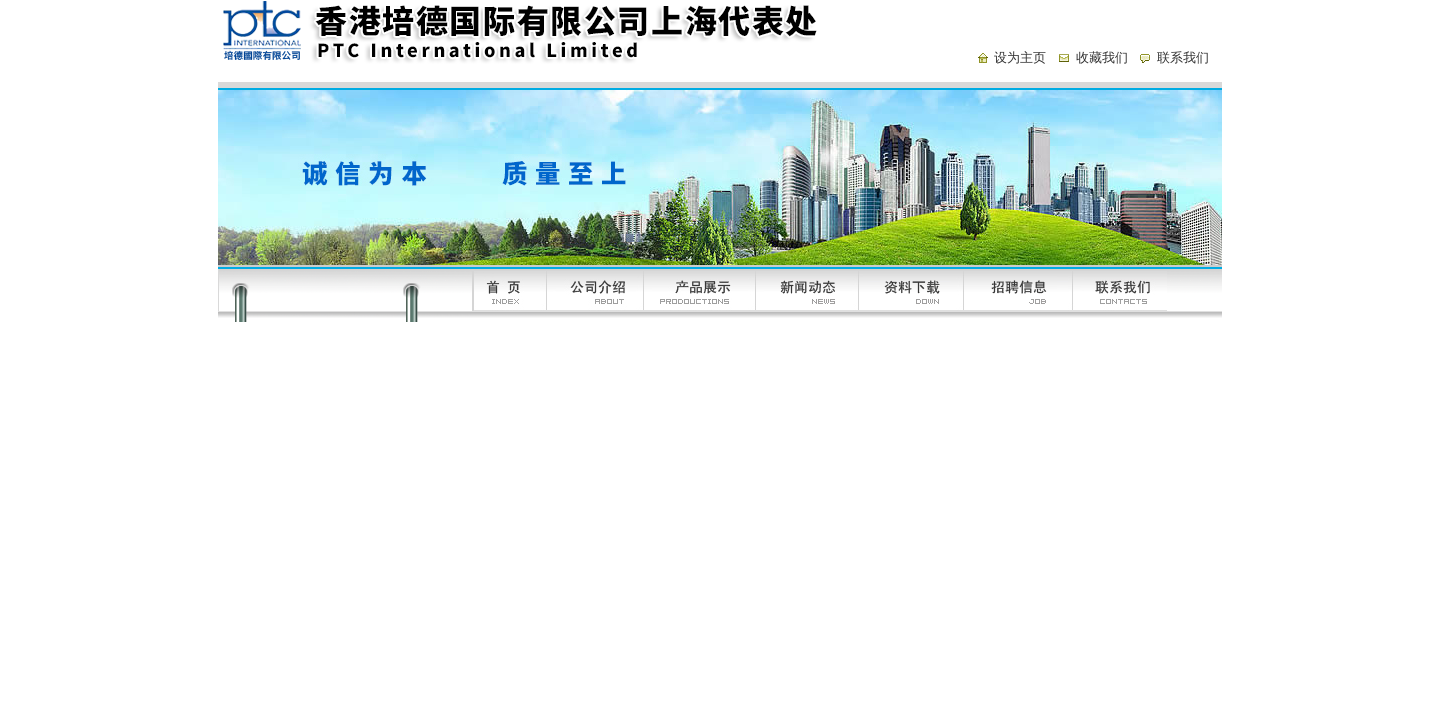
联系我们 (1183, 57)
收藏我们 (1102, 57)
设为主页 (1020, 57)
